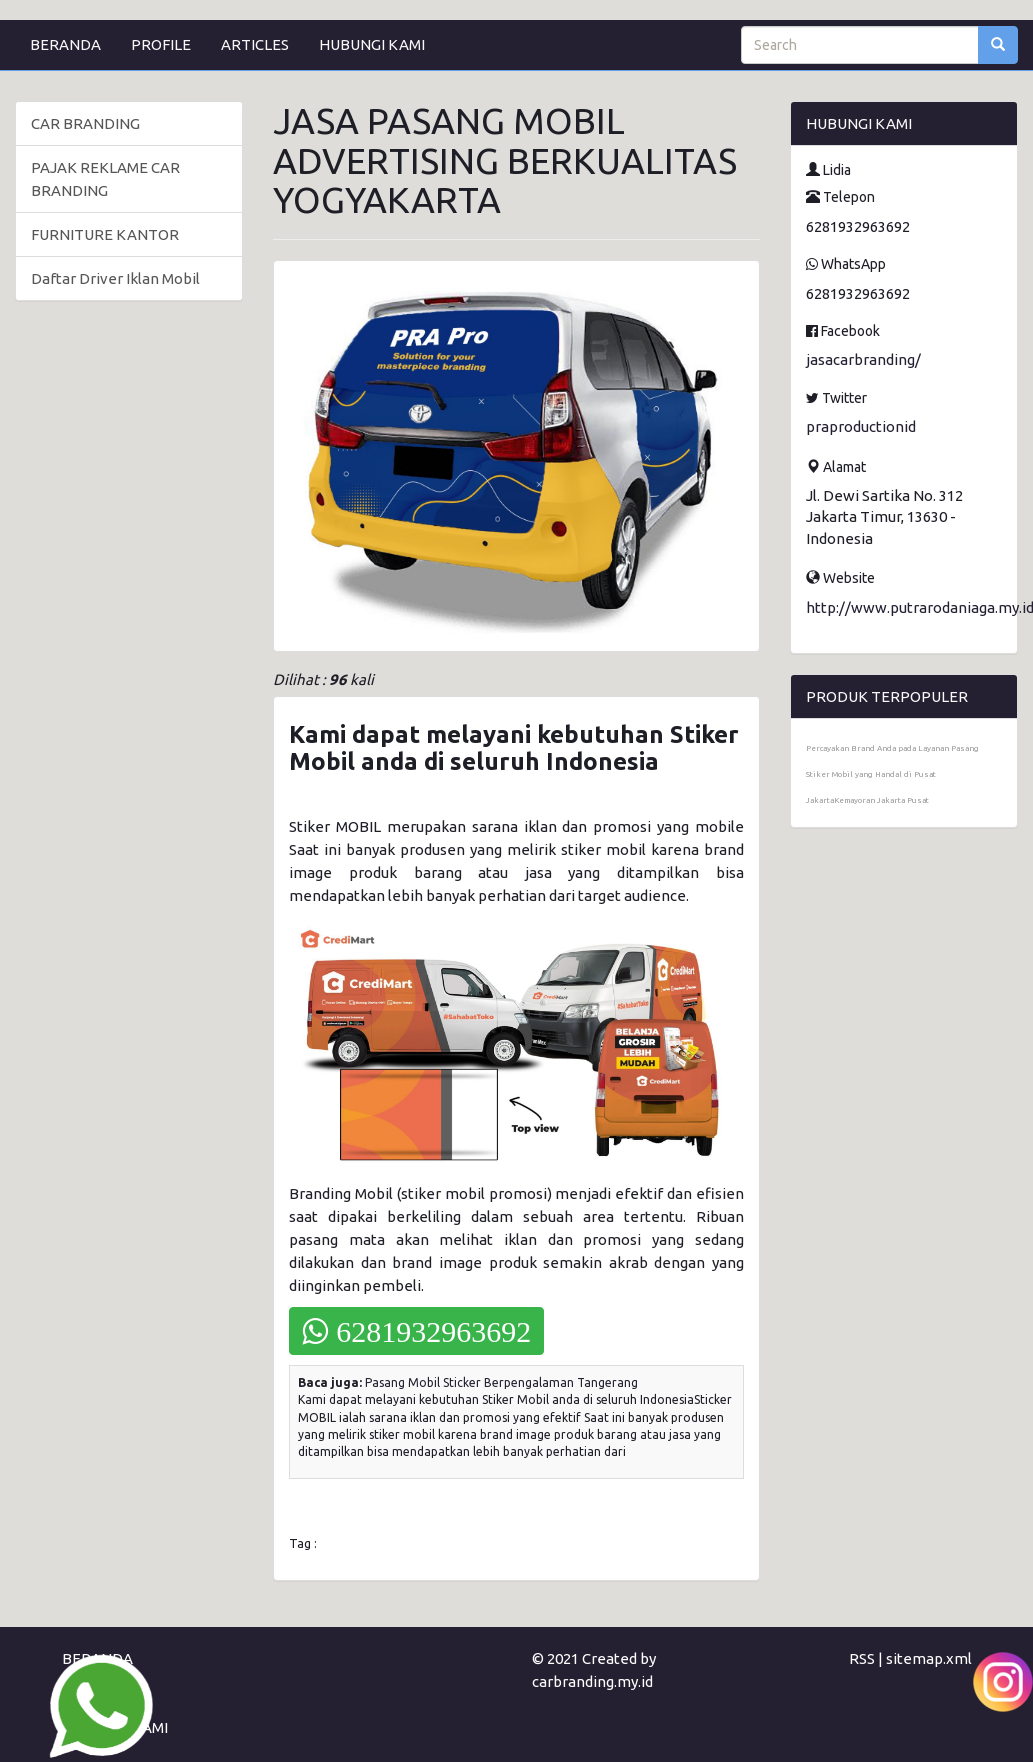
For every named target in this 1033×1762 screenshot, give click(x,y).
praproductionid (861, 426)
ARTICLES (255, 44)
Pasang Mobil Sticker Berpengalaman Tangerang (501, 1382)
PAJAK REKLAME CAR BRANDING (105, 179)
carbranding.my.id (592, 1681)
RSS (862, 1658)
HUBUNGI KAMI (372, 44)
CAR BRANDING (85, 123)
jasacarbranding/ (863, 359)
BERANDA (65, 44)
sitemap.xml (929, 1658)
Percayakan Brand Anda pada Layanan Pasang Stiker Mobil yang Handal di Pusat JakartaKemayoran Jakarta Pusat (892, 774)
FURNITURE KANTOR (105, 234)
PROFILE (161, 44)
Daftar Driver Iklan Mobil (115, 278)
